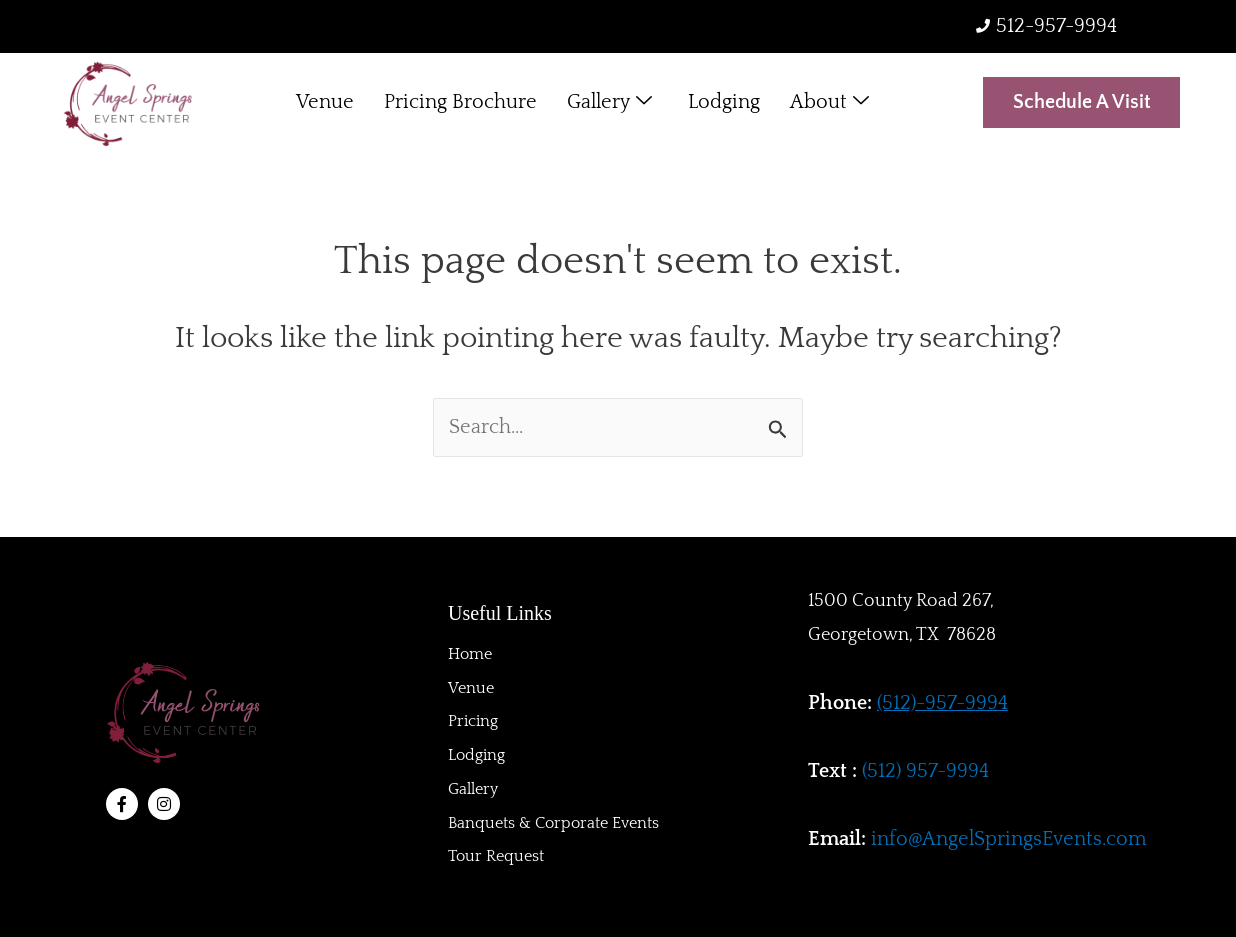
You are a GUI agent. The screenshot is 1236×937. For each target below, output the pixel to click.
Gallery (609, 103)
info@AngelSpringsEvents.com (1008, 839)
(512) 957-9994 (925, 771)
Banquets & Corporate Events (553, 823)
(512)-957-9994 (942, 703)
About (829, 103)
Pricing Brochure (460, 103)
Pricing (473, 721)
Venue (325, 103)
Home (470, 653)
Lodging (724, 103)
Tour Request (496, 857)
